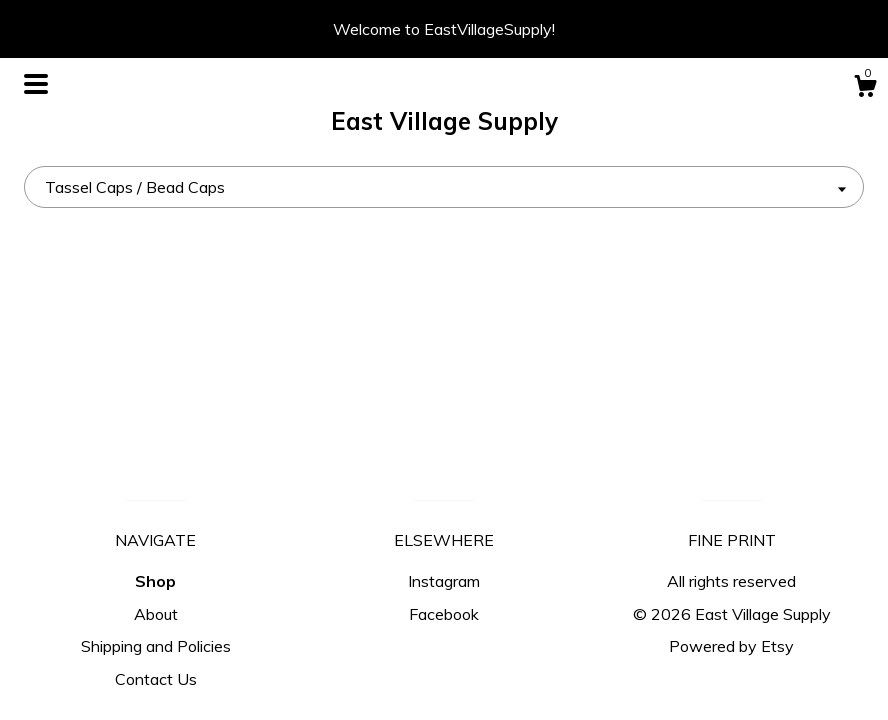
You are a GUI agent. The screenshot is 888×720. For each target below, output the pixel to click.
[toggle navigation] (36, 84)
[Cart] (865, 89)
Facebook (444, 614)
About (156, 614)
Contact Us (156, 679)
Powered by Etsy (731, 646)
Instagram (444, 581)
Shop (155, 581)
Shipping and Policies (156, 646)
